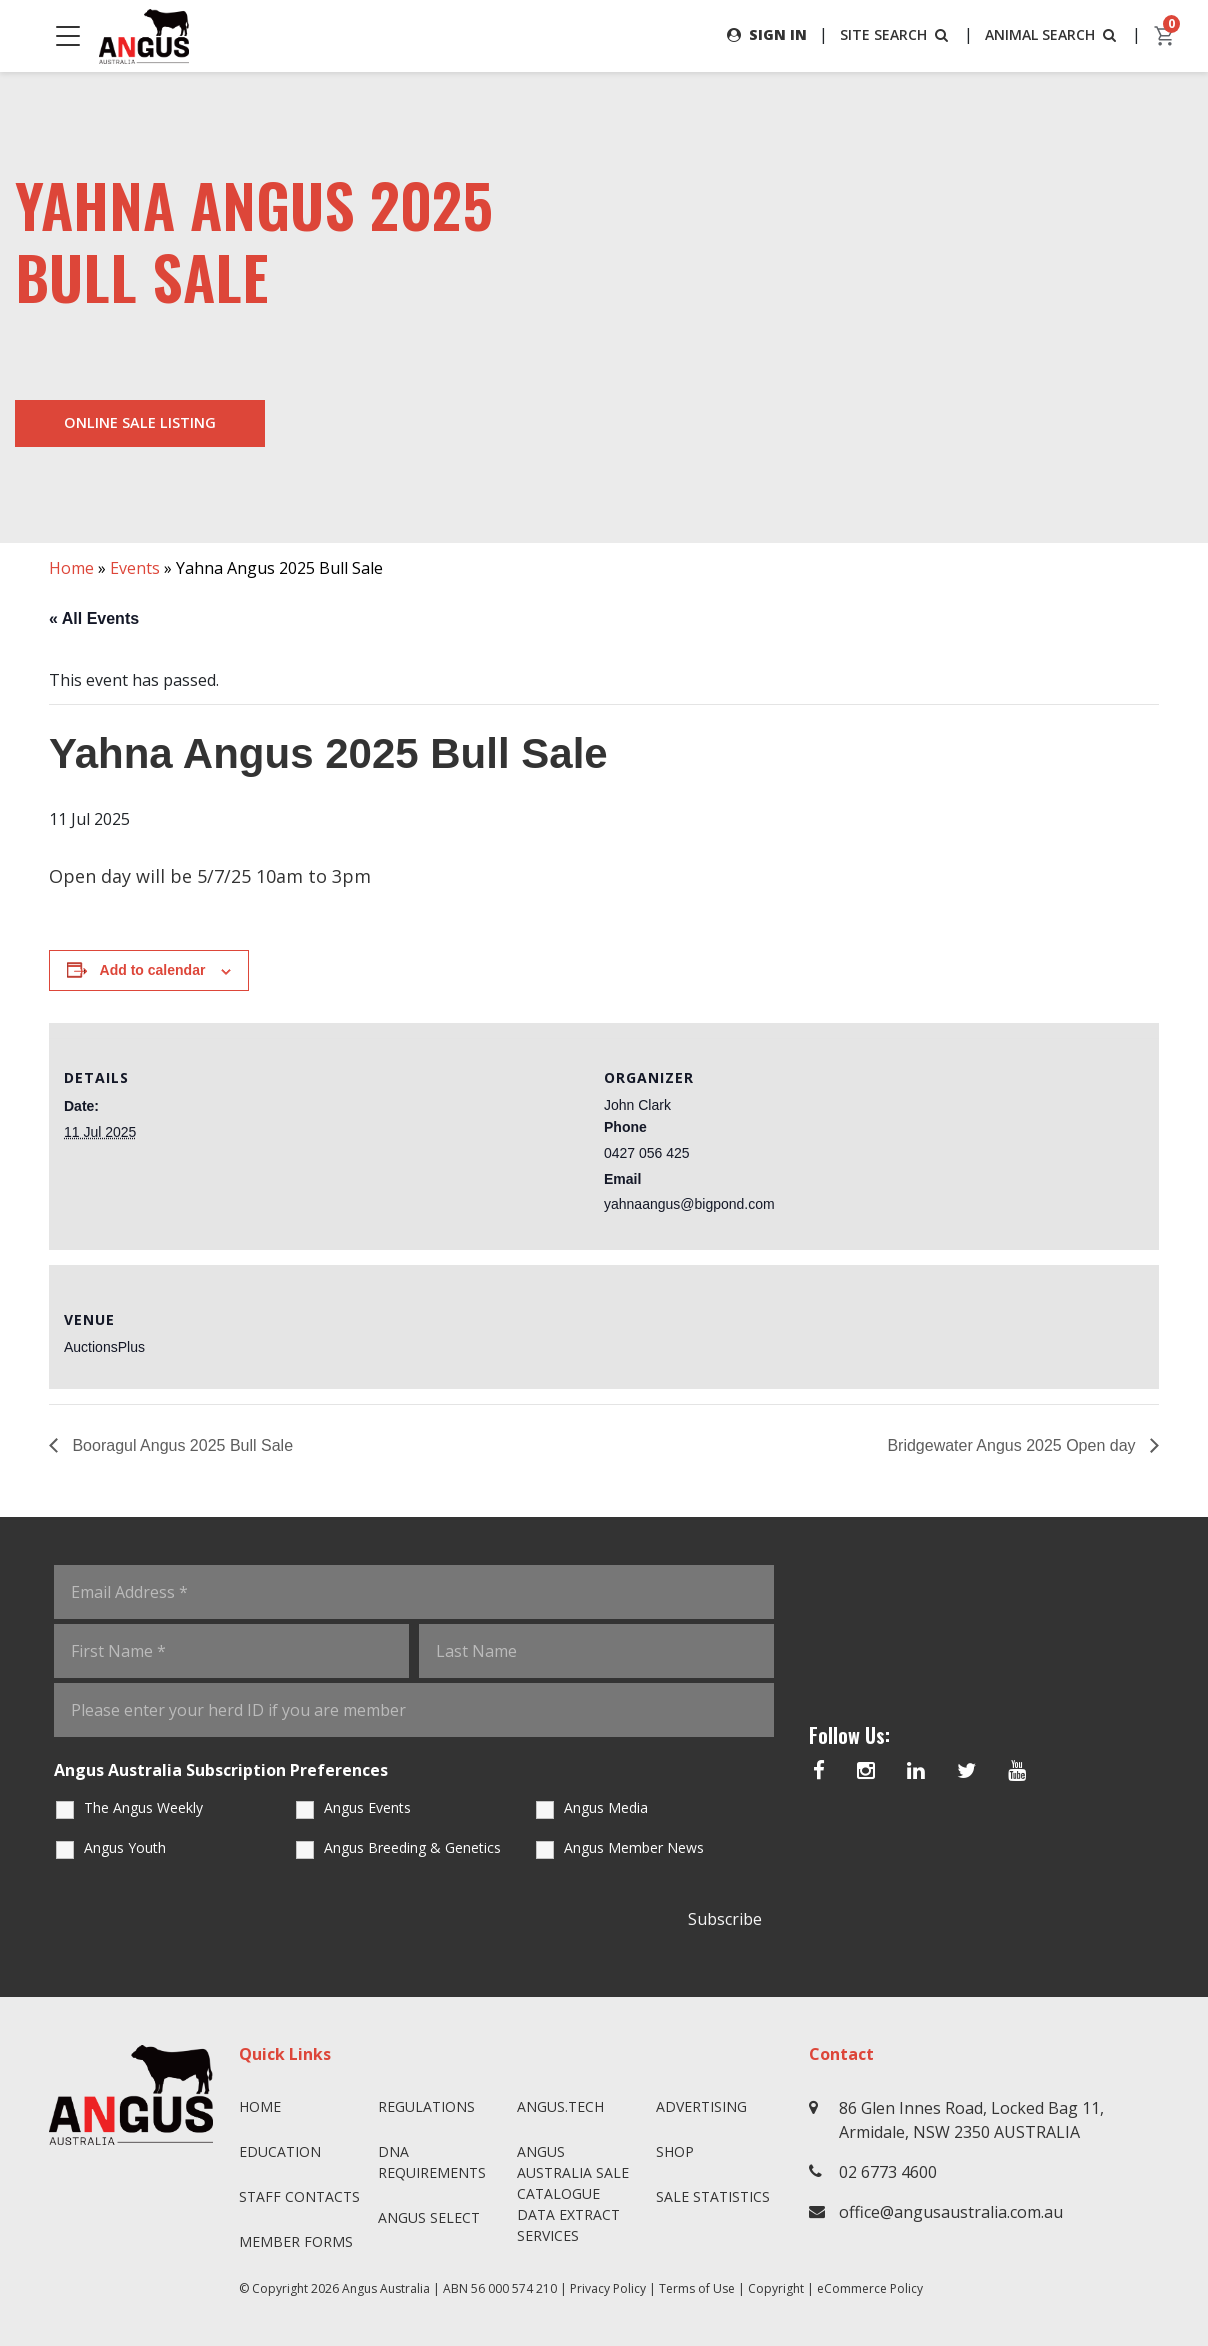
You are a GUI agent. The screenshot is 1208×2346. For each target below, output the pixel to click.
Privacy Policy (608, 2288)
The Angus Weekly (143, 1807)
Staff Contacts (299, 2196)
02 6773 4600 (888, 2172)
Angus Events (367, 1807)
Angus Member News (634, 1847)
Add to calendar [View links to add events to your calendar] (153, 970)
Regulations (426, 2106)
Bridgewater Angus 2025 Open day (1013, 1445)
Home (71, 568)
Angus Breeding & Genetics (412, 1847)
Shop (675, 2151)
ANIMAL (1052, 34)
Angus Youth (125, 1847)
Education (280, 2151)
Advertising (701, 2106)
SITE (896, 34)
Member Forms (296, 2241)
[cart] (1165, 36)
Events (135, 568)
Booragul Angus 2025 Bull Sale (180, 1445)
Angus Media (606, 1807)
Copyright (776, 2288)
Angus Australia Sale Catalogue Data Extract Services (573, 2193)
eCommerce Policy (870, 2288)
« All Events (94, 618)
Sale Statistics (713, 2196)
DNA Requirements (432, 2162)
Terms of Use (697, 2288)
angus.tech (560, 2106)
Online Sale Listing (140, 422)
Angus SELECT (429, 2217)
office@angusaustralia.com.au (951, 2212)
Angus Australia (386, 2288)
